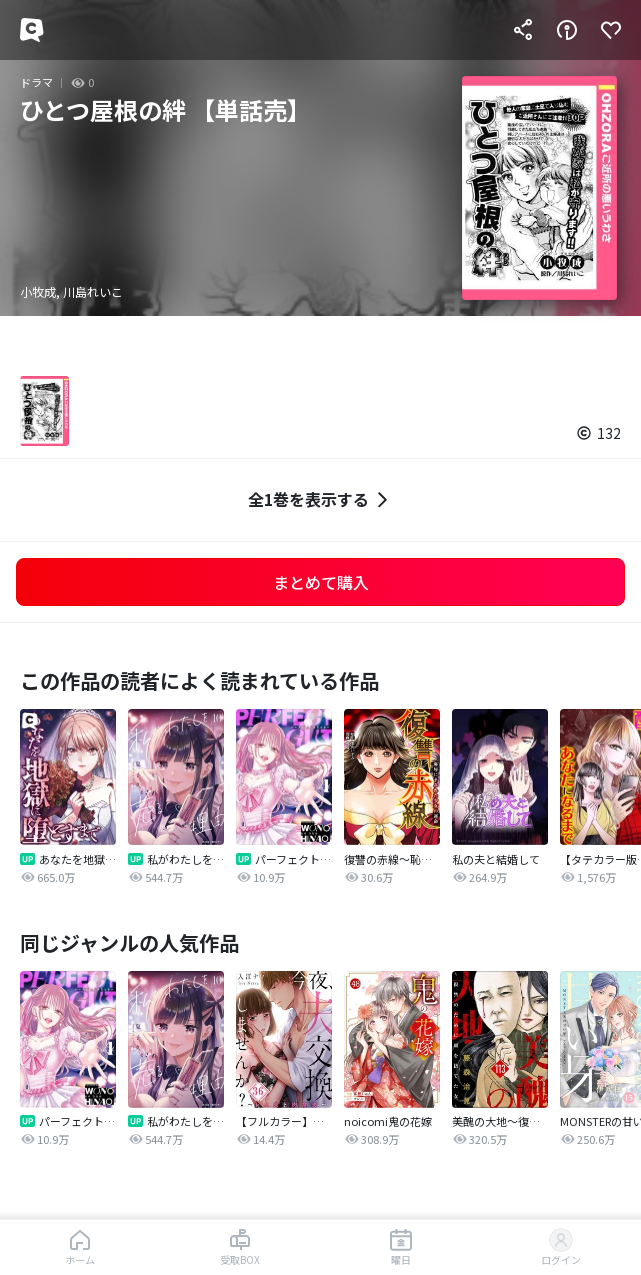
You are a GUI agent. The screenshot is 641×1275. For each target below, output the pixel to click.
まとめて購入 (321, 582)
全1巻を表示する (320, 499)
